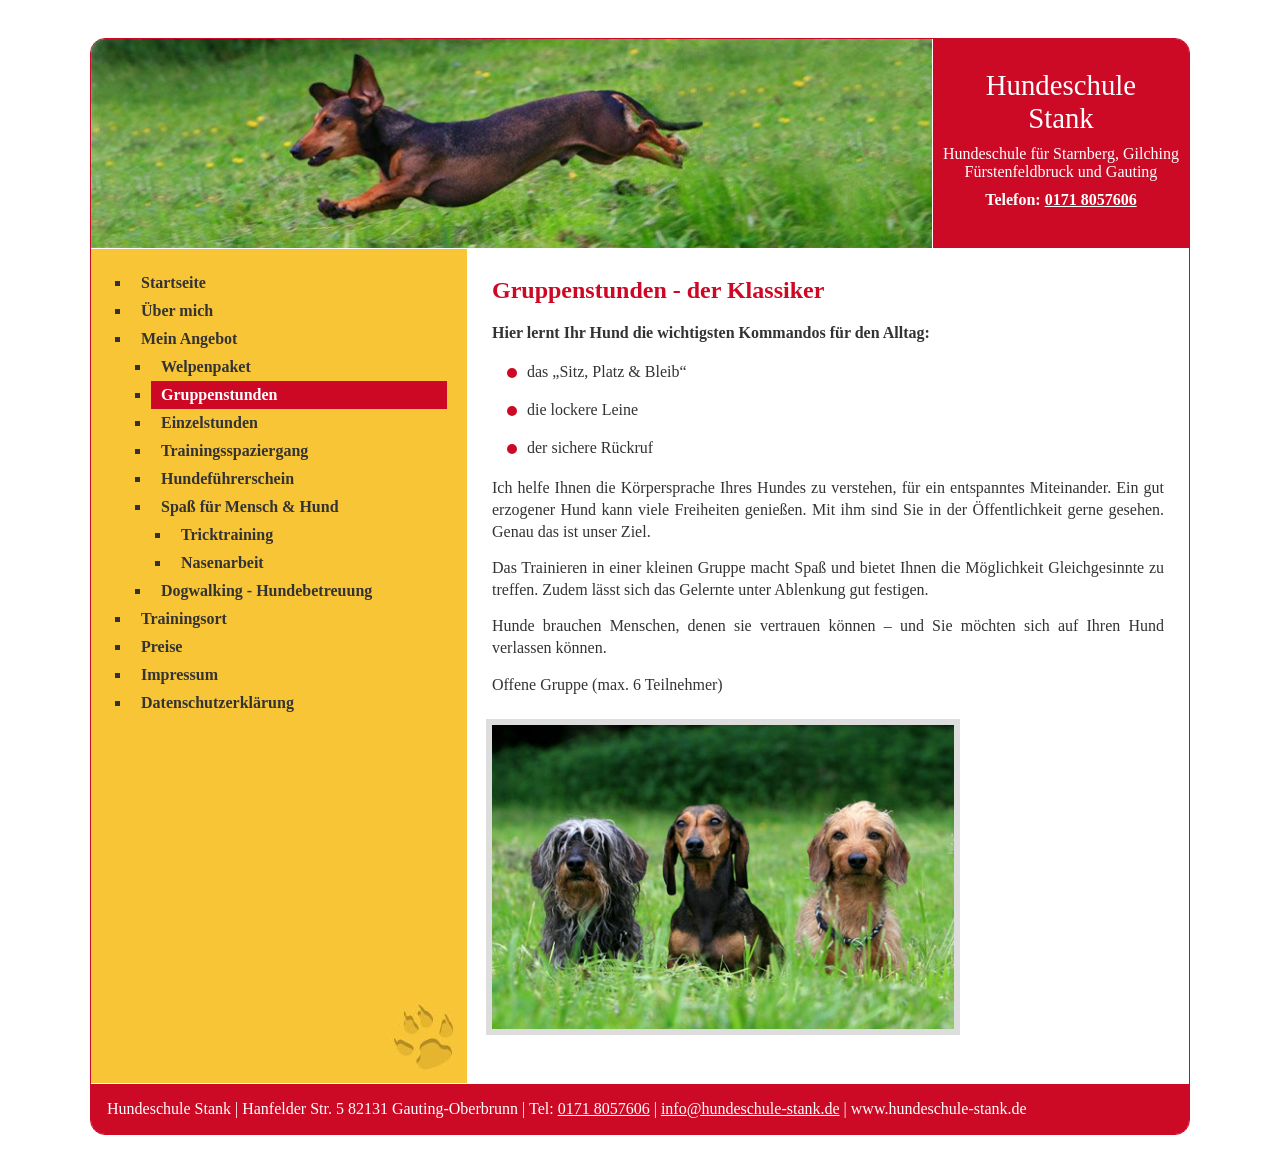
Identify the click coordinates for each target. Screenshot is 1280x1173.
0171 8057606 (1091, 199)
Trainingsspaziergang (234, 450)
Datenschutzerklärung (217, 702)
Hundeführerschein (227, 478)
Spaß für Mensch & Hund (250, 506)
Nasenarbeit (222, 562)
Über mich (177, 310)
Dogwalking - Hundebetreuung (266, 590)
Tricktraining (227, 534)
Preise (161, 646)
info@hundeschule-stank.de (750, 1108)
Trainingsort (184, 618)
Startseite (173, 282)
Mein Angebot (189, 338)
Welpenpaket (206, 366)
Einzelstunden (209, 422)
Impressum (179, 674)
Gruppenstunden (219, 394)
